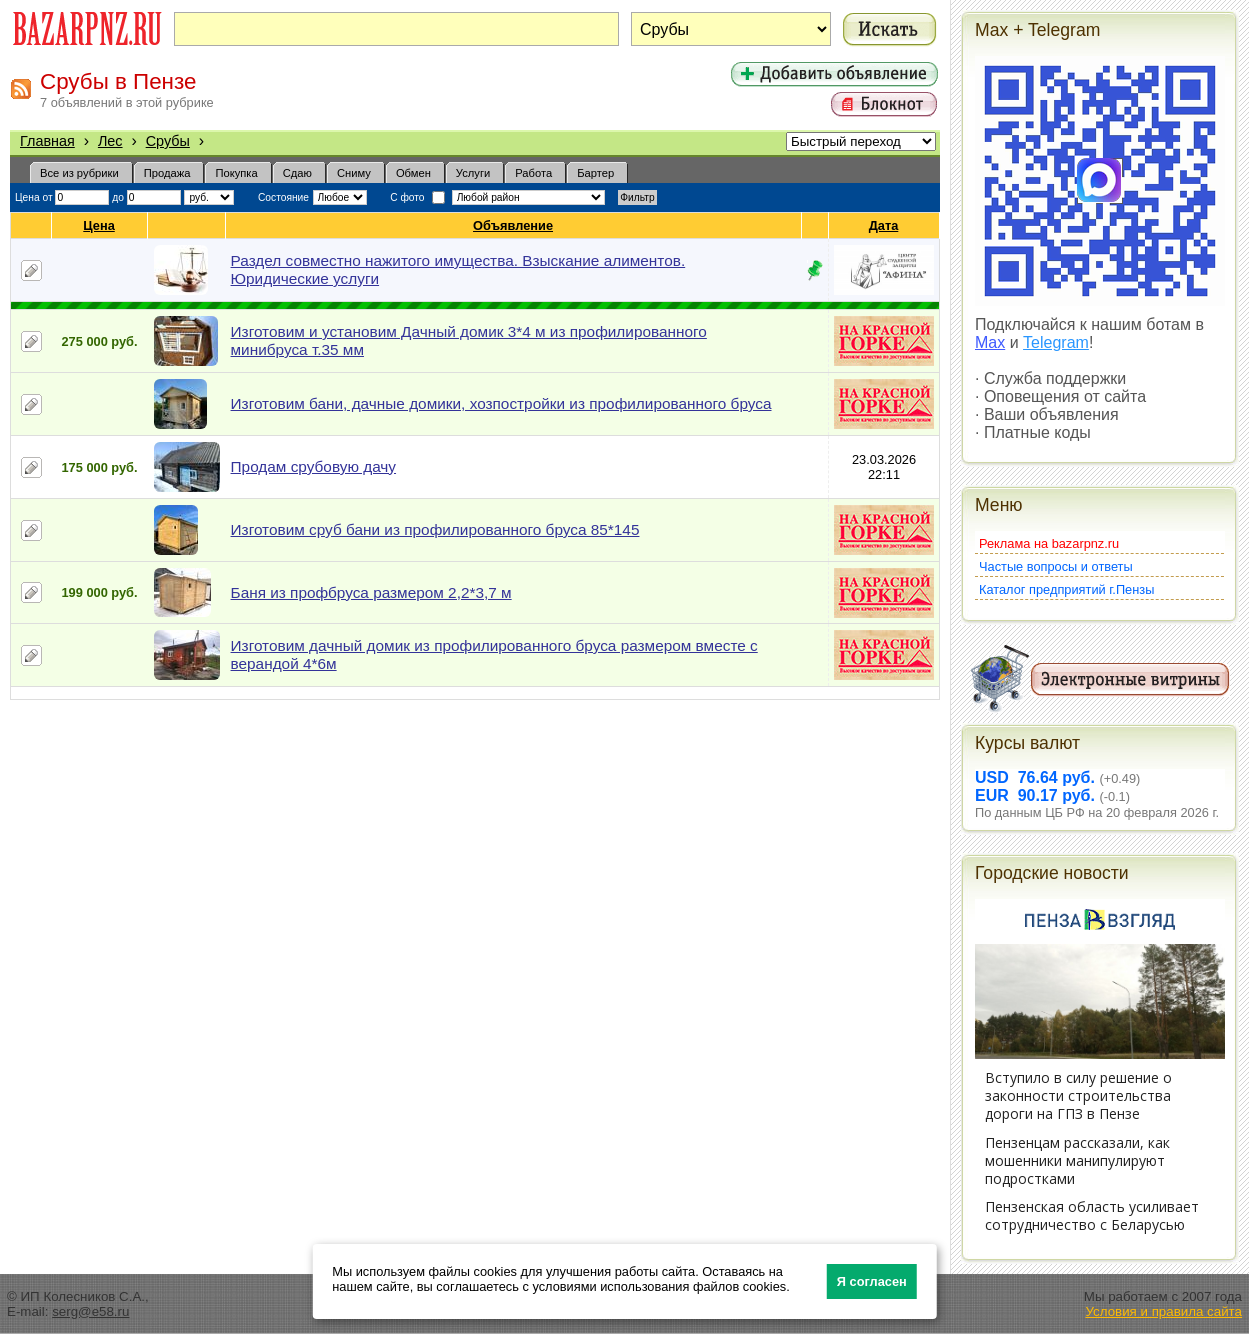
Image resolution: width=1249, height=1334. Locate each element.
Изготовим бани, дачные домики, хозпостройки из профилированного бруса (501, 403)
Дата (884, 225)
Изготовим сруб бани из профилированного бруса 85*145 (435, 529)
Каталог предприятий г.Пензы (1066, 589)
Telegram (1056, 342)
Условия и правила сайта (1163, 1311)
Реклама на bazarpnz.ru (1049, 543)
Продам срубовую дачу (314, 466)
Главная (47, 141)
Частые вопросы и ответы (1056, 566)
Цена (99, 225)
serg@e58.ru (90, 1311)
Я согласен (872, 1281)
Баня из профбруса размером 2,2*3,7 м (371, 592)
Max (990, 342)
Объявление (513, 225)
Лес (110, 141)
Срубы (168, 141)
